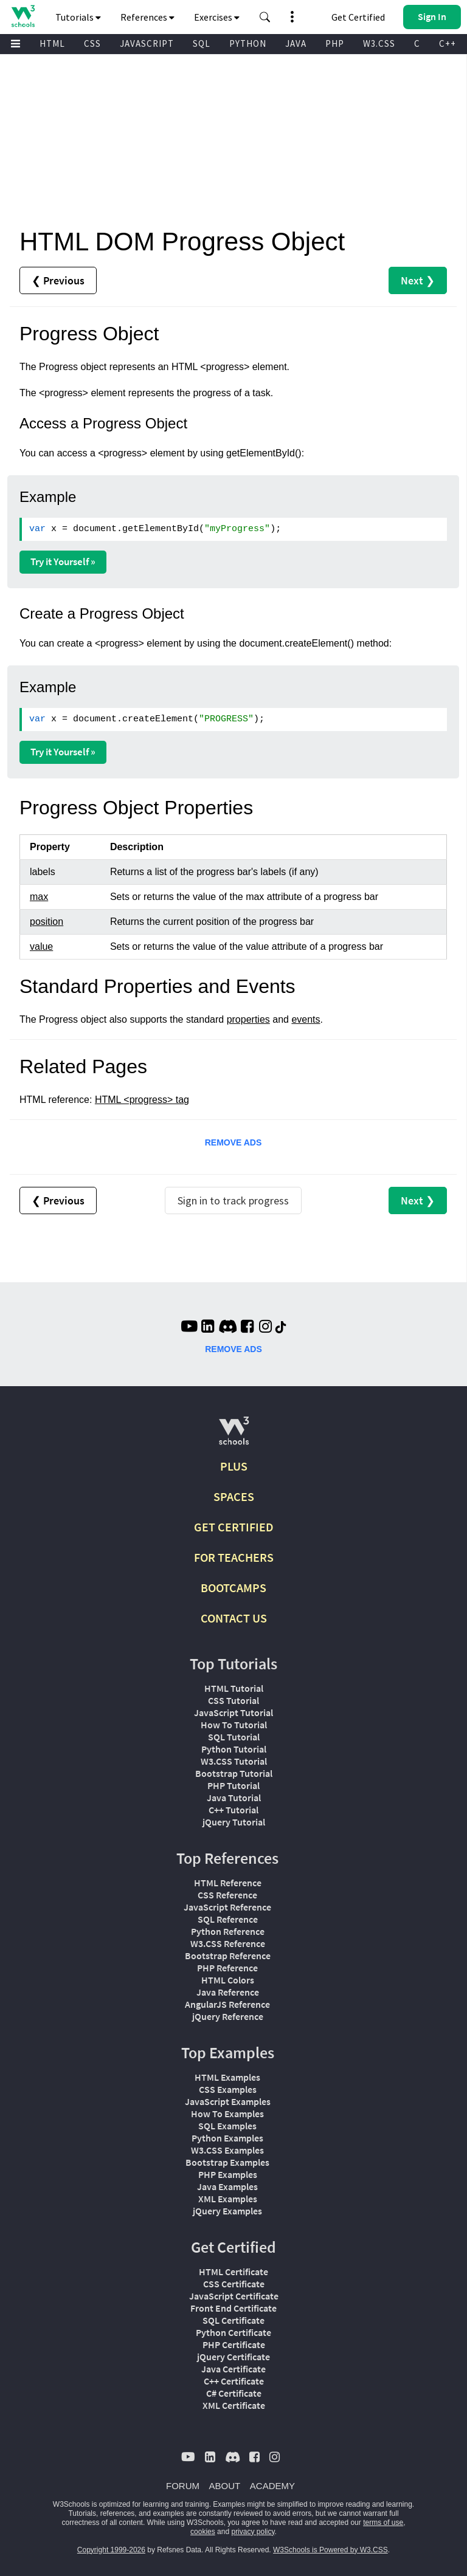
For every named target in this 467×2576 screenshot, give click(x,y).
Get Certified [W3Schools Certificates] (358, 17)
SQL (201, 43)
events (305, 1019)
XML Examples (227, 2199)
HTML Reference (227, 1883)
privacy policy (252, 2531)
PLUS (233, 1466)
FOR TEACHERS (234, 1557)
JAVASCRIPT (147, 43)
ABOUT (225, 2486)
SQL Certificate (233, 2320)
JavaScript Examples (228, 2101)
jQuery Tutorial (233, 1822)
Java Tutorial (234, 1797)
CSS (92, 43)
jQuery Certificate (233, 2357)
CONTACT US (234, 1618)
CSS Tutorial (233, 1700)
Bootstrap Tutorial (233, 1773)
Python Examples (227, 2138)
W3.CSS (379, 43)
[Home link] (23, 16)
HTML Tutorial (233, 1688)
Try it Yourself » (62, 561)
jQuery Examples (227, 2211)
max (39, 896)
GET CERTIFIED (234, 1526)
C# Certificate (233, 2393)
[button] (265, 17)
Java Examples (227, 2186)
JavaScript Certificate (233, 2296)
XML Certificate (233, 2405)
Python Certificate (233, 2332)
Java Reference (227, 1992)
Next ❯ (418, 280)
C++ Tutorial (233, 1810)
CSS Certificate (234, 2284)
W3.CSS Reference (227, 1943)
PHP (334, 43)
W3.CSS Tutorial (234, 1761)
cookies (202, 2531)
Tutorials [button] (78, 17)
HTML (52, 43)
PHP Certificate (233, 2344)
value (41, 946)
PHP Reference (227, 1968)
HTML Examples (227, 2077)
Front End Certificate (233, 2308)
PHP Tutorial (233, 1785)
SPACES (233, 1496)
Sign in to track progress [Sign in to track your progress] (233, 1200)
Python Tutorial (233, 1749)
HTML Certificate (233, 2271)
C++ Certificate (234, 2381)
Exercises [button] (217, 17)
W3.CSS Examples (227, 2150)
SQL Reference (228, 1919)
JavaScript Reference (227, 1907)
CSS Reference (227, 1895)
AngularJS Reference (227, 2004)
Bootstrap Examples (227, 2162)
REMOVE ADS (233, 1142)
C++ (447, 43)
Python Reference (228, 1931)
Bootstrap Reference (228, 1955)
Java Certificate (233, 2369)
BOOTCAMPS (233, 1587)
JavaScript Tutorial (233, 1712)
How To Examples (227, 2113)
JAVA (295, 43)
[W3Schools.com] (234, 1435)
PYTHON (247, 43)
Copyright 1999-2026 (111, 2550)
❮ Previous (58, 280)
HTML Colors (227, 1980)
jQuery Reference (227, 2016)
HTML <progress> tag (142, 1099)
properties (248, 1019)
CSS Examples (228, 2089)
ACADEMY (272, 2486)
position (46, 921)
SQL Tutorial (234, 1737)
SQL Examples (227, 2126)
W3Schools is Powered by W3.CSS (330, 2550)
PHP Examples (227, 2174)
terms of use (383, 2522)
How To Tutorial (234, 1725)
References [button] (147, 17)
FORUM (182, 2486)
